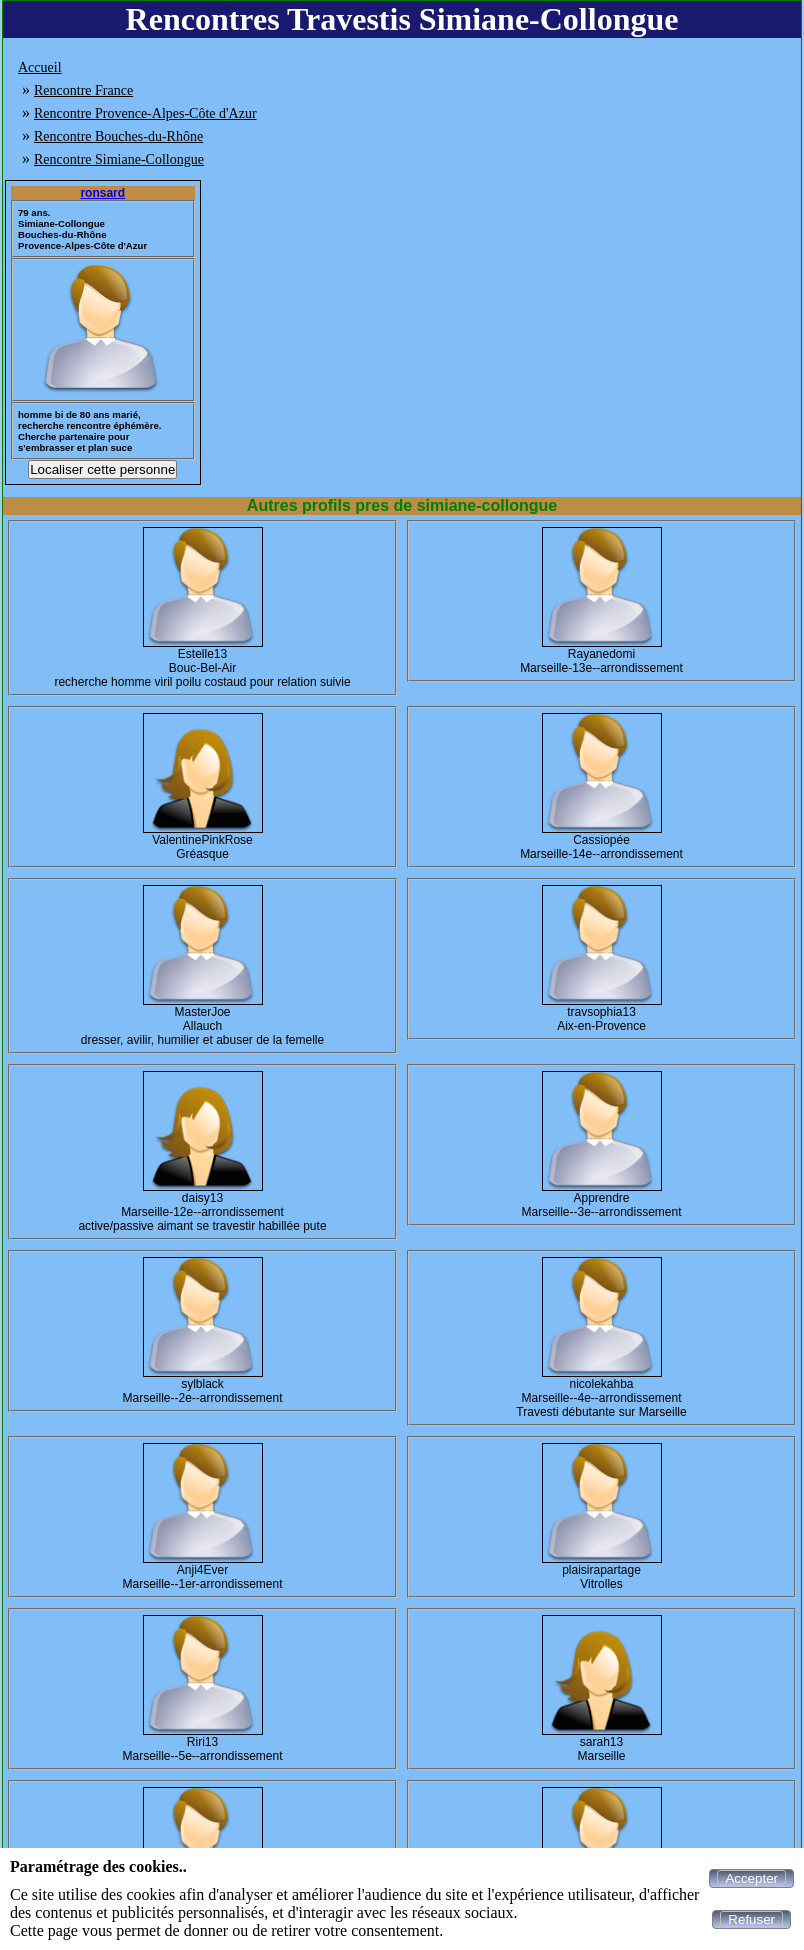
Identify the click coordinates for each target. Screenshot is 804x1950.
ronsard (102, 193)
